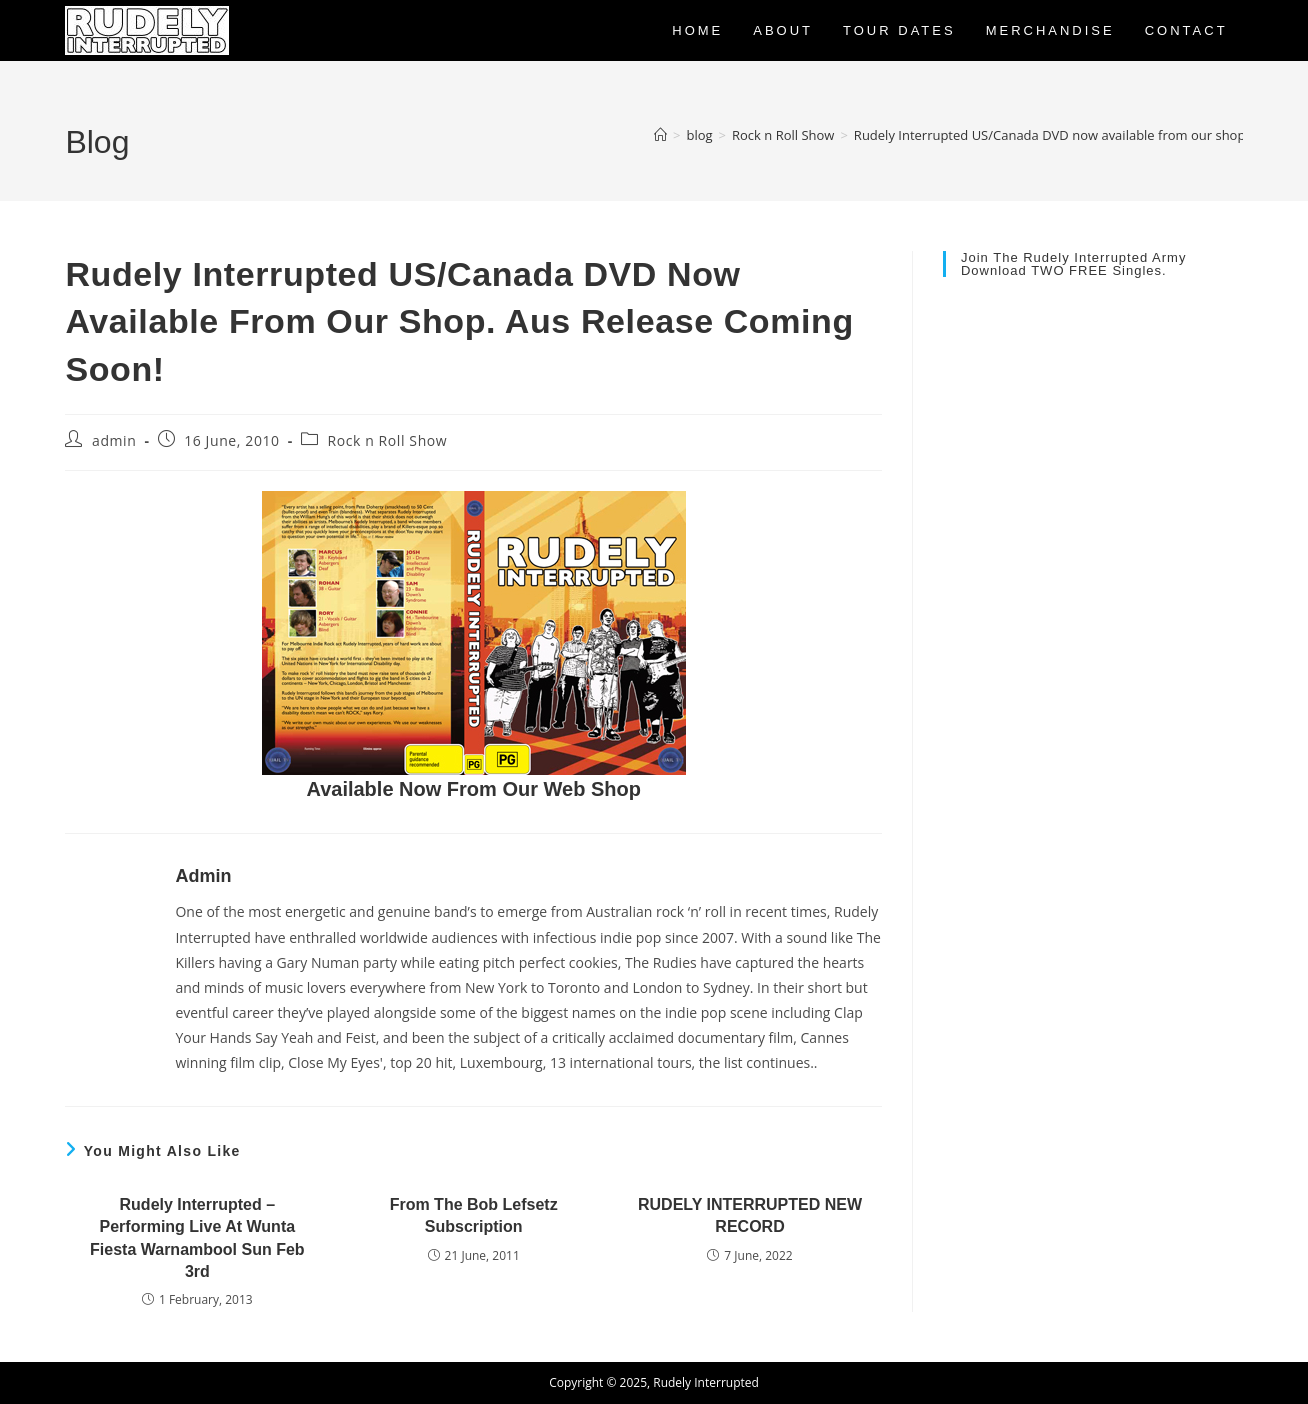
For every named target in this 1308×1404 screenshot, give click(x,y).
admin (114, 440)
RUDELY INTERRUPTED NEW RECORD (750, 1215)
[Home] (660, 135)
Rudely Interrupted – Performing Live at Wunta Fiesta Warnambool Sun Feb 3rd (197, 1238)
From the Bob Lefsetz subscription (474, 1215)
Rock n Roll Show (387, 440)
